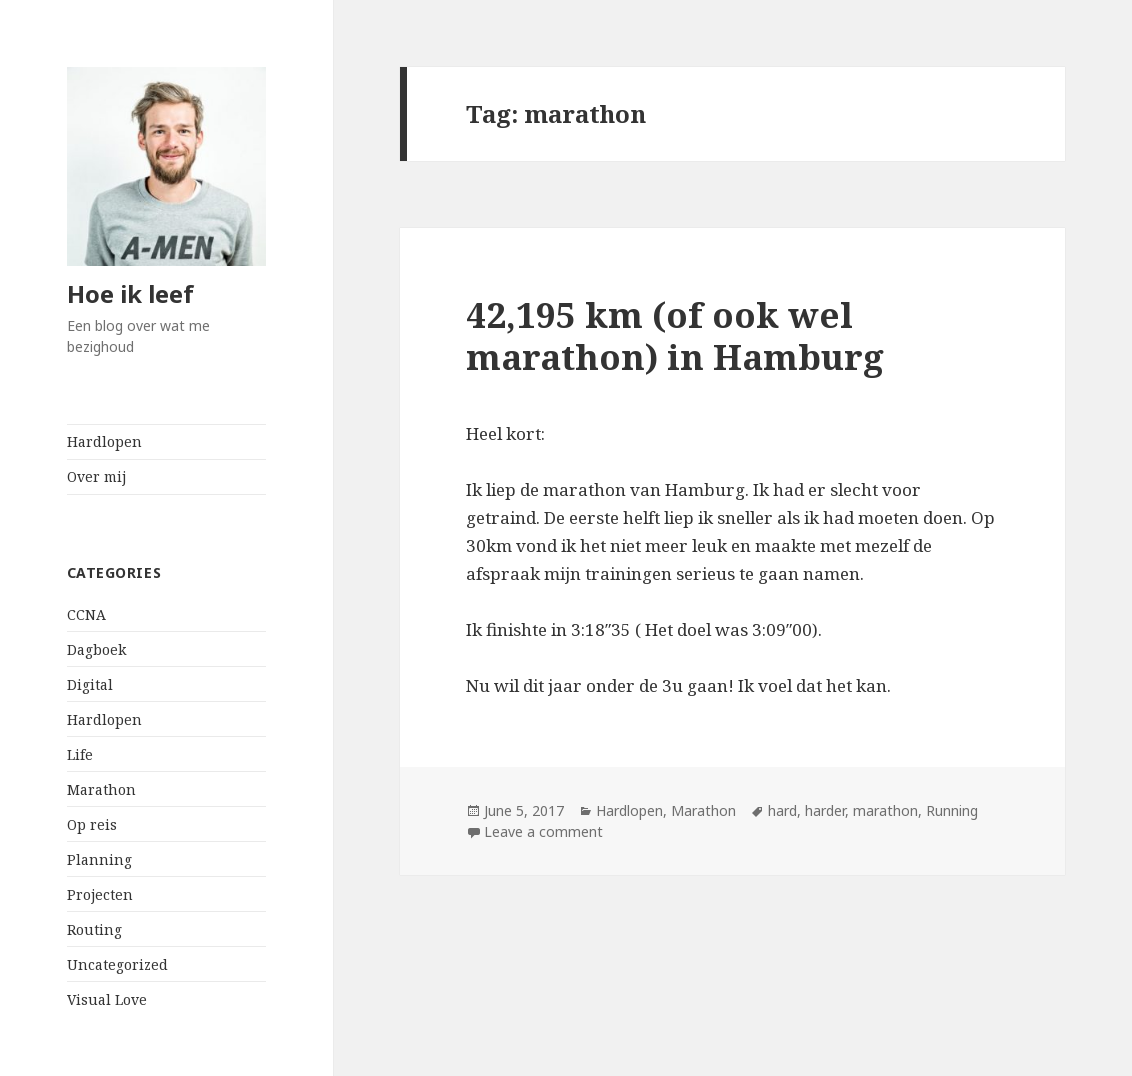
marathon (885, 810)
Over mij (96, 476)
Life (80, 754)
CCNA (86, 614)
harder (825, 810)
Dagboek (96, 649)
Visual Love (107, 999)
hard (782, 810)
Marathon (101, 789)
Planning (99, 859)
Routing (94, 929)
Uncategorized (117, 964)
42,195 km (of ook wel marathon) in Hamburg (675, 335)
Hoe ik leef (130, 293)
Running (952, 810)
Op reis (92, 824)
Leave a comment (543, 831)
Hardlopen (104, 441)
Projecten (100, 894)
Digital (90, 684)
